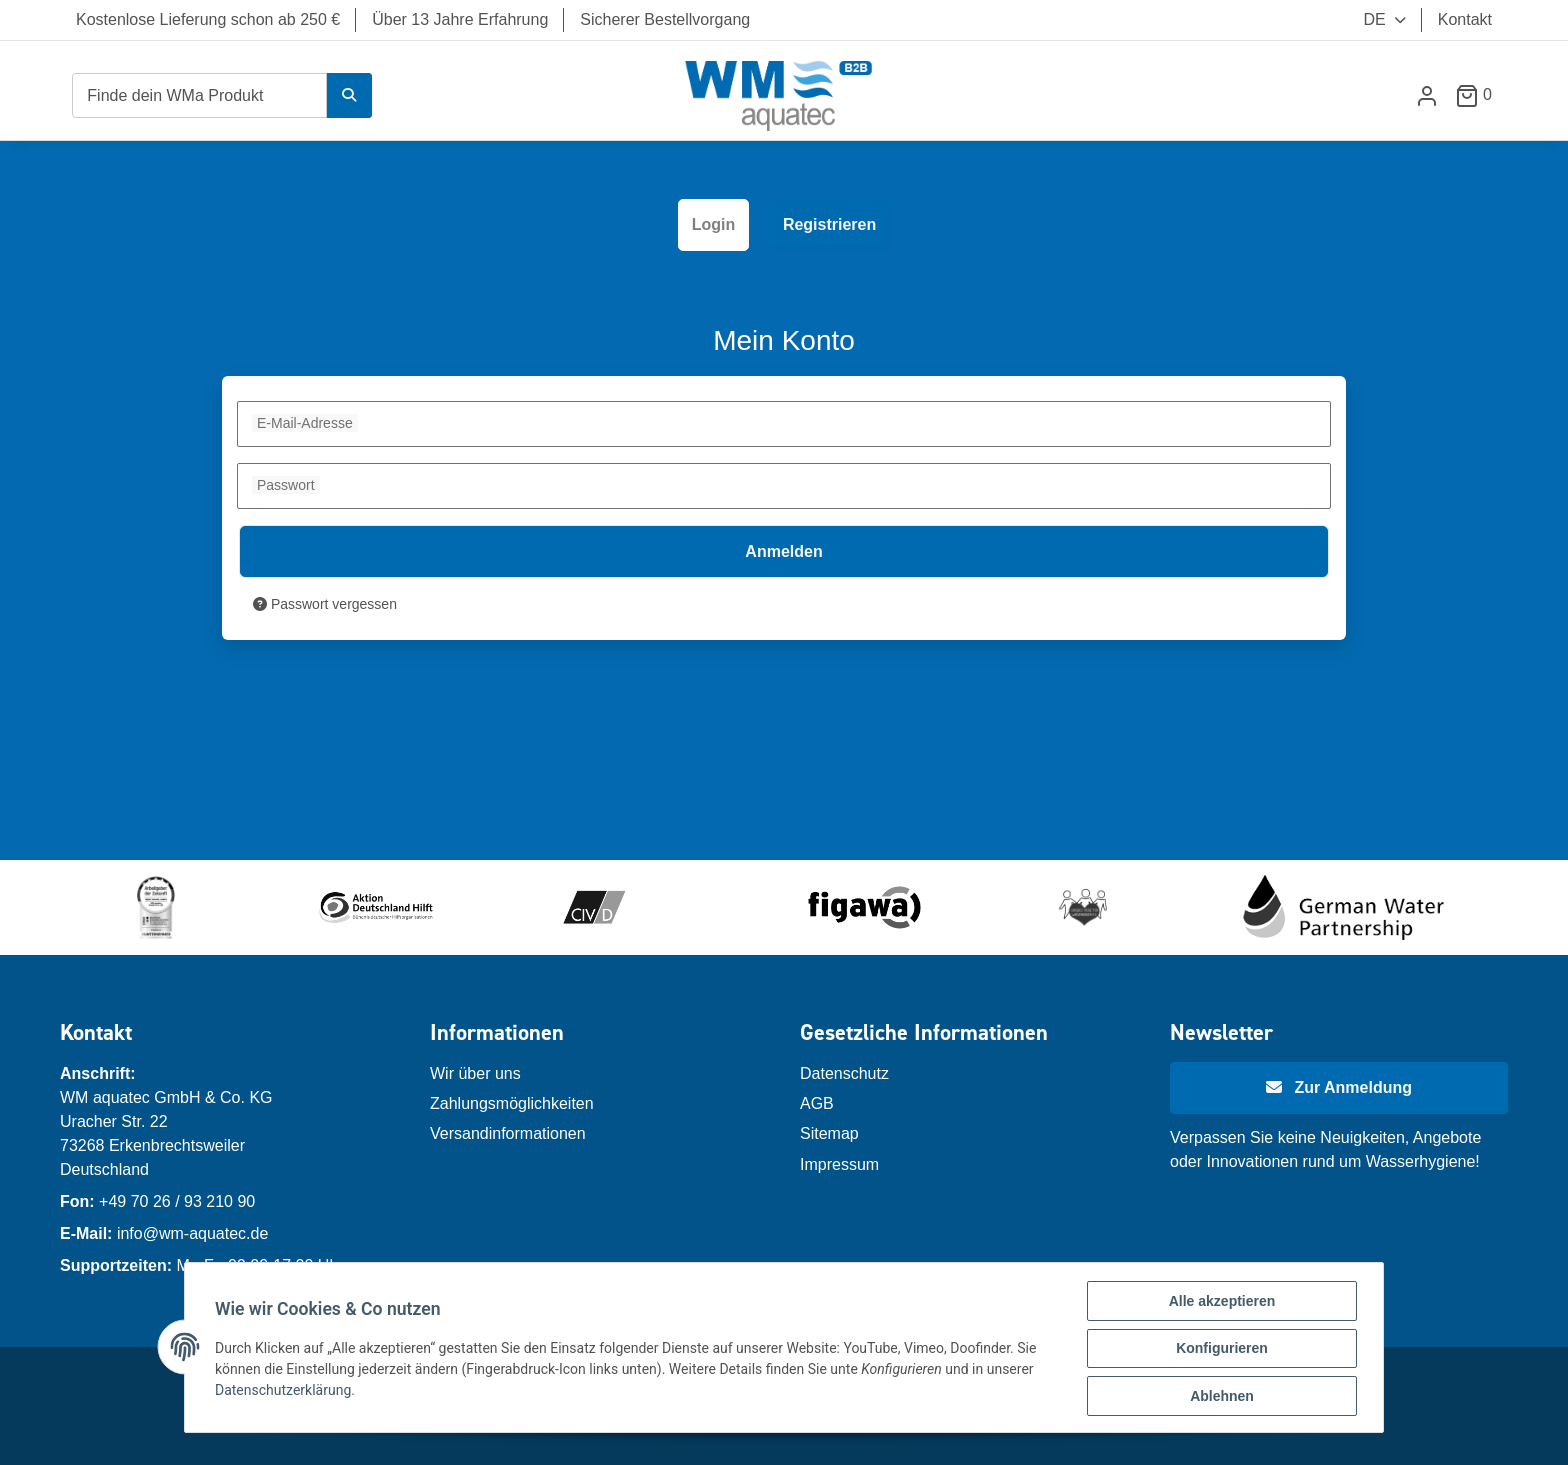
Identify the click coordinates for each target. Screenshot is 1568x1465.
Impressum (839, 1164)
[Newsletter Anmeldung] (1339, 1088)
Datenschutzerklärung (285, 1391)
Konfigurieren (1220, 1350)
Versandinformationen (508, 1133)
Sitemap (829, 1133)
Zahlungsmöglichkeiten (512, 1103)
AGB (817, 1103)
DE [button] (1363, 19)
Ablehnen (1220, 1397)
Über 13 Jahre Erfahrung (460, 19)
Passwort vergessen (325, 604)
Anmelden (783, 551)
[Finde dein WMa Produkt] (199, 95)
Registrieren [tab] (829, 224)
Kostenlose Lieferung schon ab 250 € (208, 19)
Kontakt (1465, 19)
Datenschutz (844, 1073)
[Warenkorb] (1481, 94)
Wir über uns (475, 1073)
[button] (1427, 95)
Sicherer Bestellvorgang (665, 19)
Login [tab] (714, 224)
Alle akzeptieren (1220, 1303)
